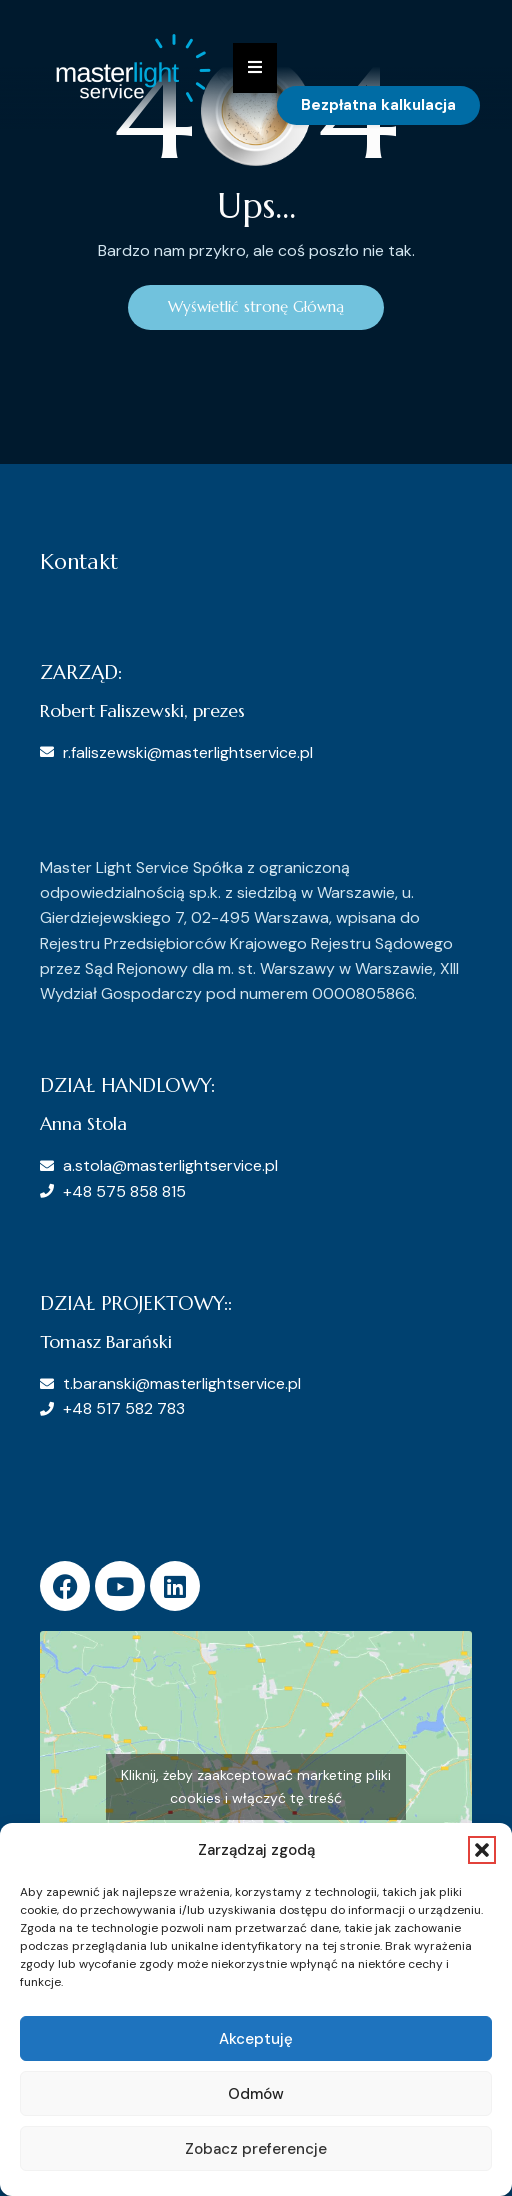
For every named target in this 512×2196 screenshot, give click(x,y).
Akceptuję (256, 2039)
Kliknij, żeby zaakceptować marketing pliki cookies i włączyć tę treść (256, 1786)
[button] (482, 1850)
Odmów (256, 2094)
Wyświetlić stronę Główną (256, 306)
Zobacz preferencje (256, 2149)
